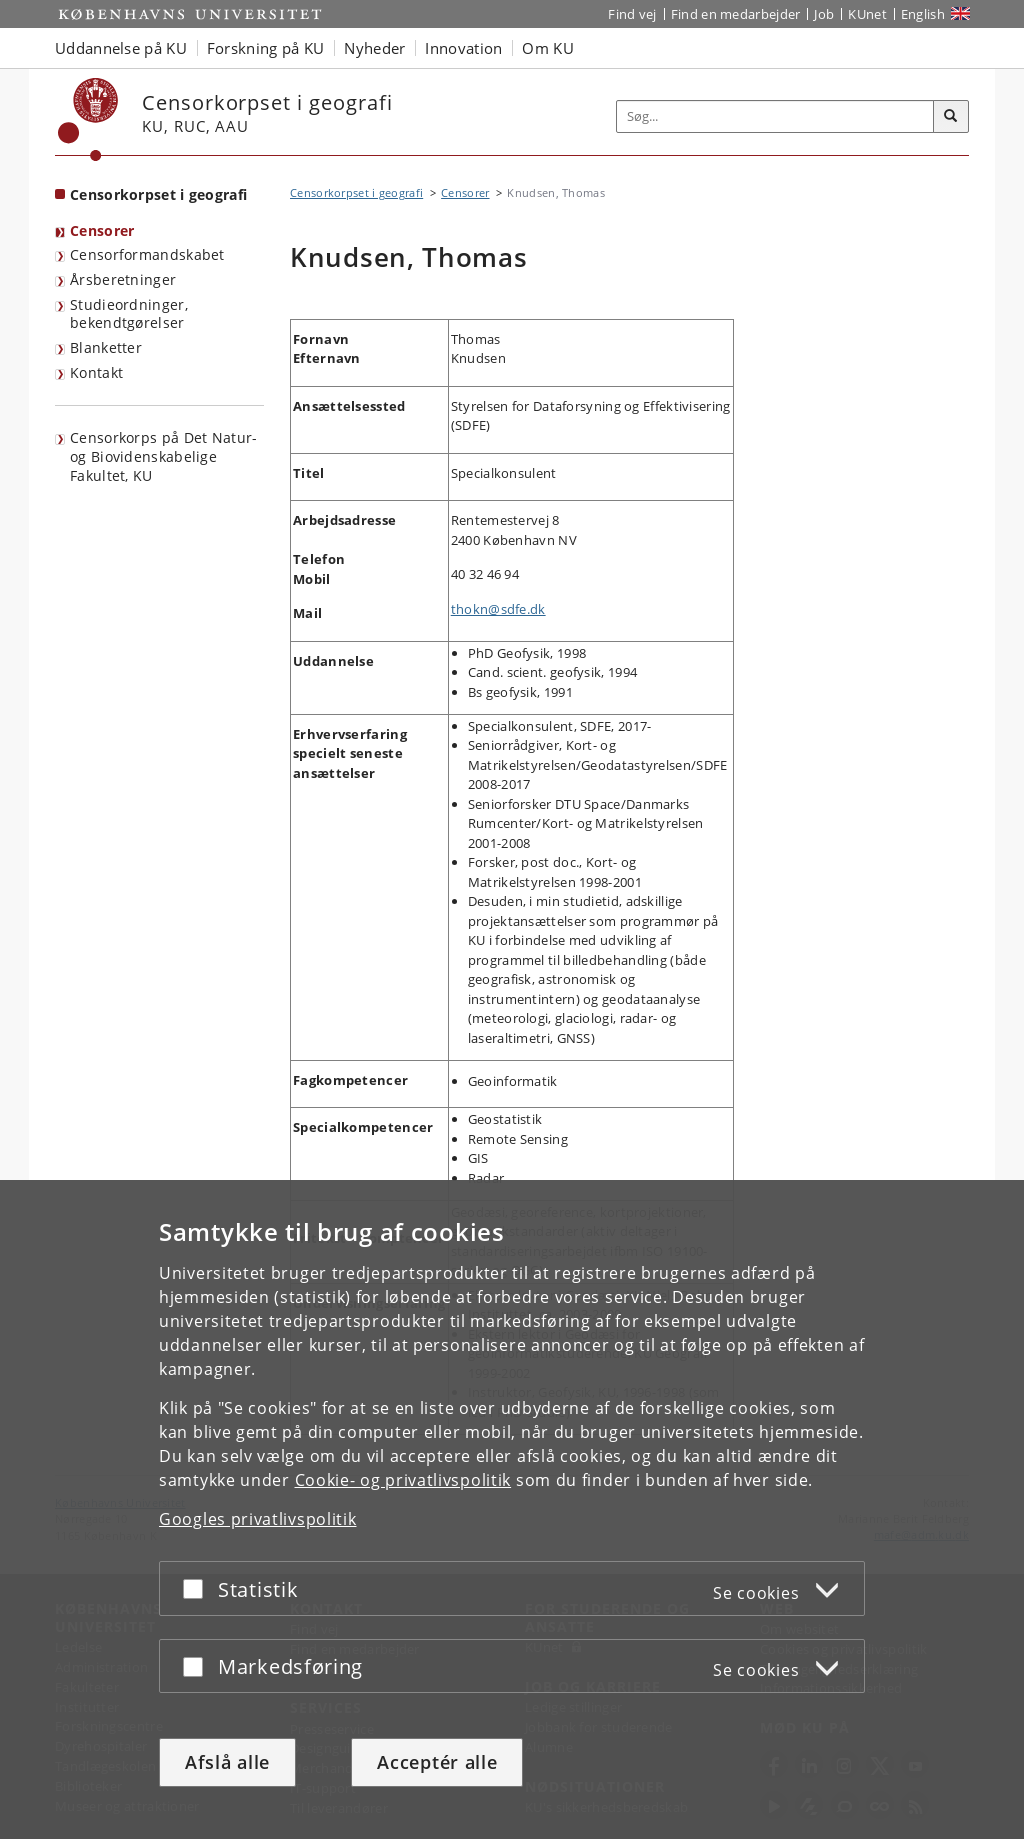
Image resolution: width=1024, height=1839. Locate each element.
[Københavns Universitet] (88, 119)
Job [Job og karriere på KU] (824, 14)
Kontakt (96, 372)
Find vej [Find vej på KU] (632, 14)
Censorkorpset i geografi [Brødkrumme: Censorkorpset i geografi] (356, 192)
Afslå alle (227, 1762)
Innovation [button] (463, 48)
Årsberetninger (123, 279)
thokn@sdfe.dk (498, 609)
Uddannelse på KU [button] (121, 48)
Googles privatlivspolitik (258, 1519)
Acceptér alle (437, 1762)
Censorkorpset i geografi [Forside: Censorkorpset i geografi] (158, 194)
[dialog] (512, 1509)
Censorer (102, 230)
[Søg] (951, 117)
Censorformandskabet (147, 254)
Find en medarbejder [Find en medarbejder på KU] (736, 14)
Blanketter (106, 347)
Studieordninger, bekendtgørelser (129, 314)
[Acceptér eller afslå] (198, 1588)
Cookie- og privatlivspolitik (403, 1480)
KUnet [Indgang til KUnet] (867, 14)
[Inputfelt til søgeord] (775, 116)
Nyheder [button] (374, 48)
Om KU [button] (548, 48)
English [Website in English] (923, 14)
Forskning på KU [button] (266, 48)
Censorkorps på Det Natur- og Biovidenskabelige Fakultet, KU (164, 456)
